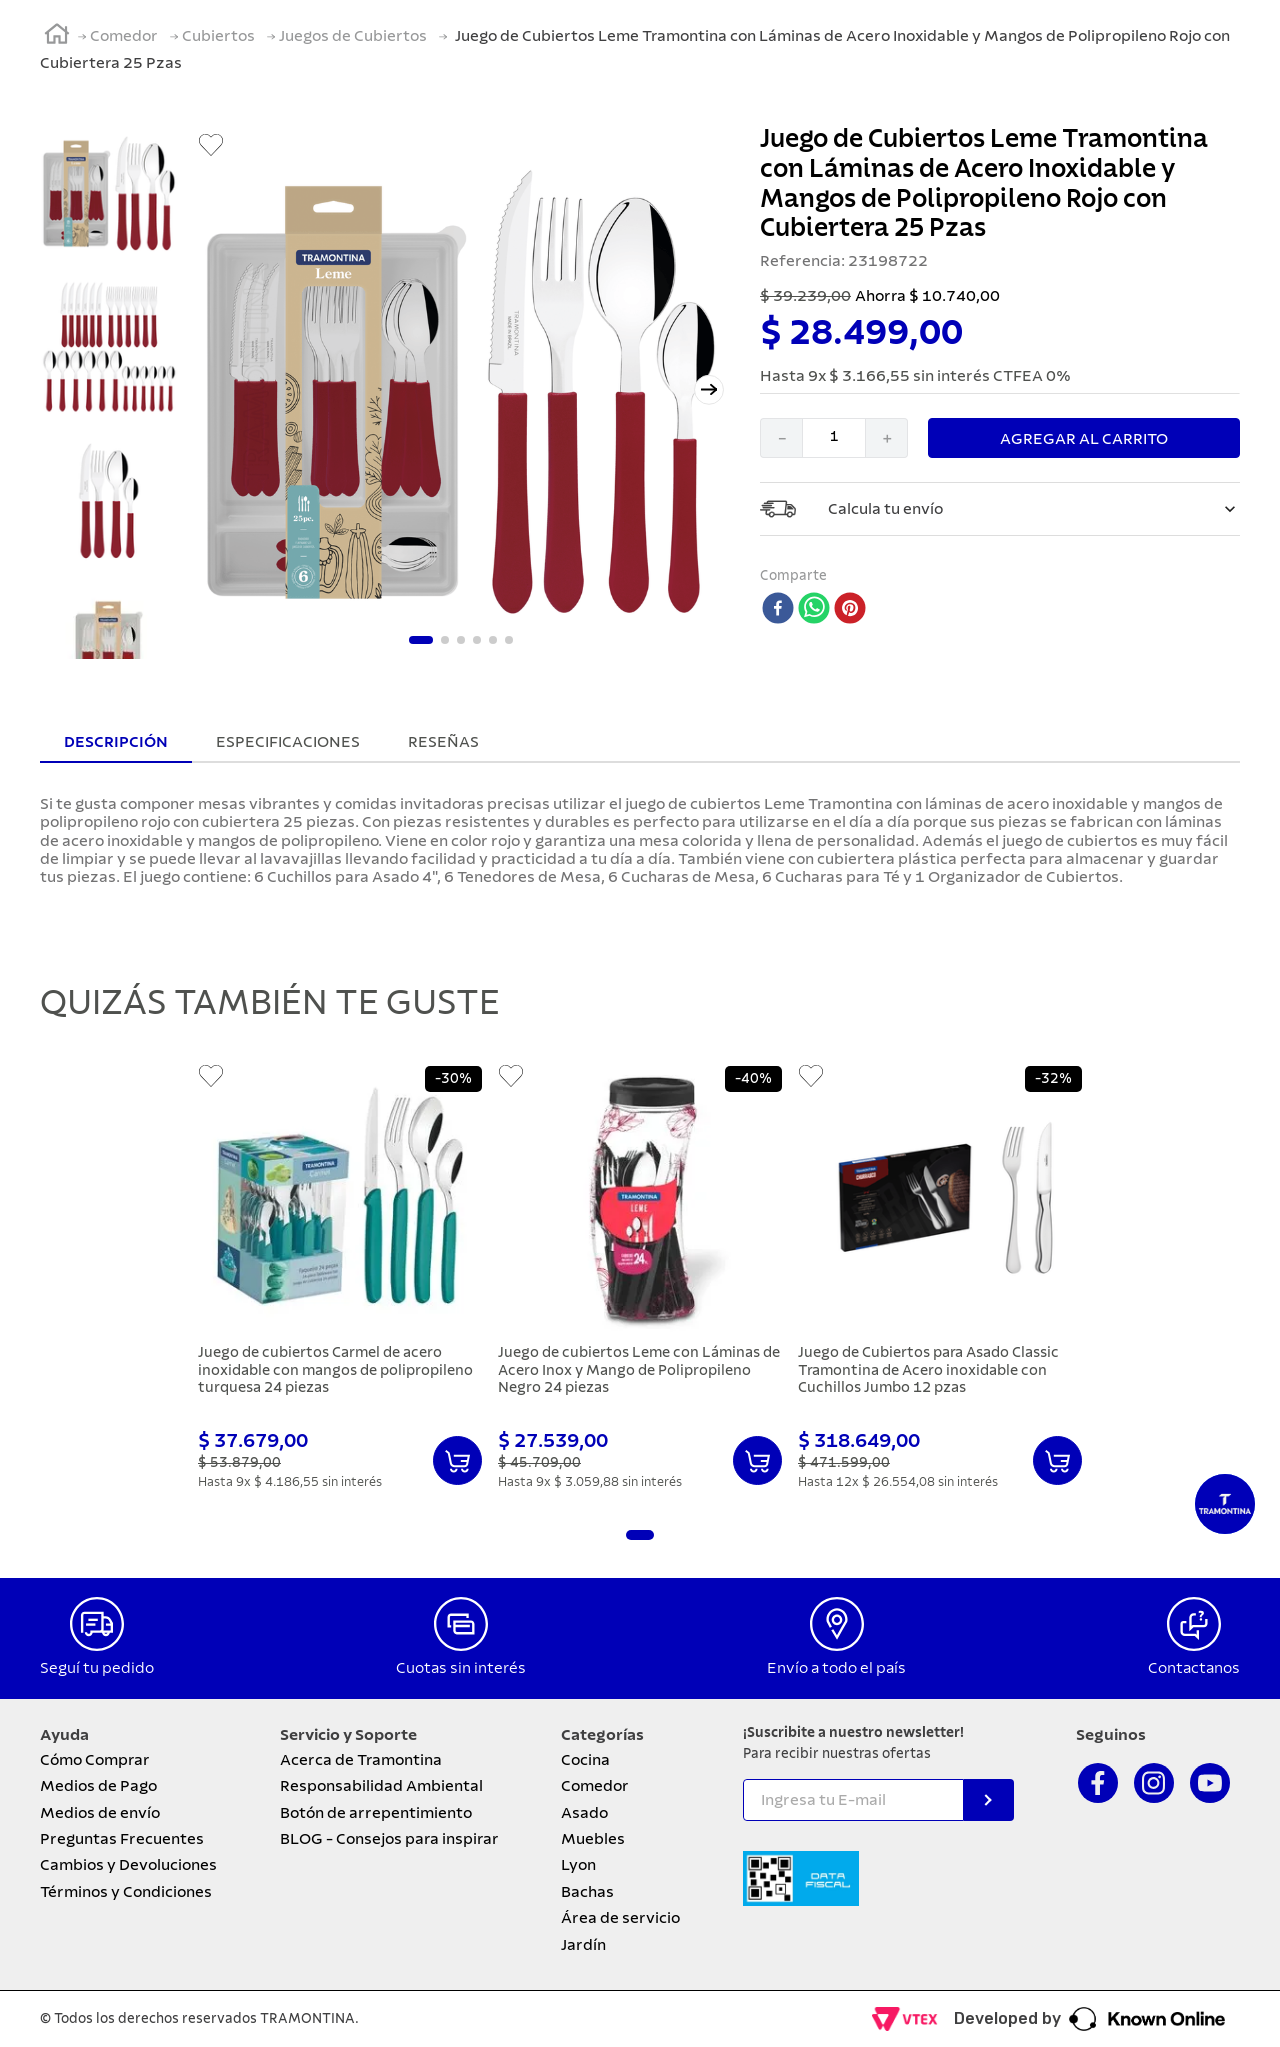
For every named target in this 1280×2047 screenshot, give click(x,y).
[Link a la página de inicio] (57, 37)
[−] (781, 438)
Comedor (124, 36)
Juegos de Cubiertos (353, 36)
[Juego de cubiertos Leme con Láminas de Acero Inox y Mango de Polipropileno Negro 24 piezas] (640, 1281)
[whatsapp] (814, 610)
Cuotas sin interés (461, 1668)
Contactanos (1194, 1668)
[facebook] (778, 610)
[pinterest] (850, 610)
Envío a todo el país (836, 1668)
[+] (887, 438)
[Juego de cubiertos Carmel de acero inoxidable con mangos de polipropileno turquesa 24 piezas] (340, 1281)
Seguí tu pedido (97, 1668)
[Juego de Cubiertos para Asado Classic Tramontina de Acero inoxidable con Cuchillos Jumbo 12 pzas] (940, 1281)
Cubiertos (218, 36)
